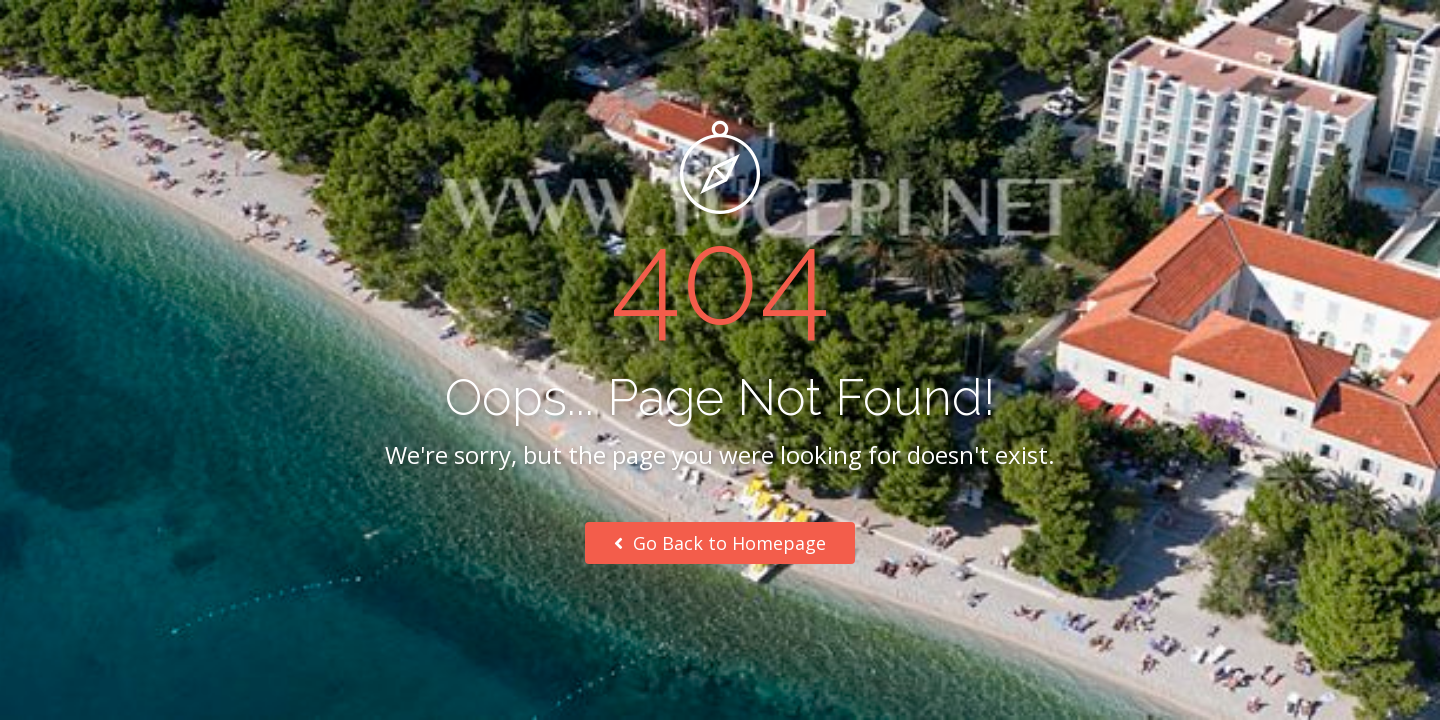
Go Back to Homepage (720, 543)
